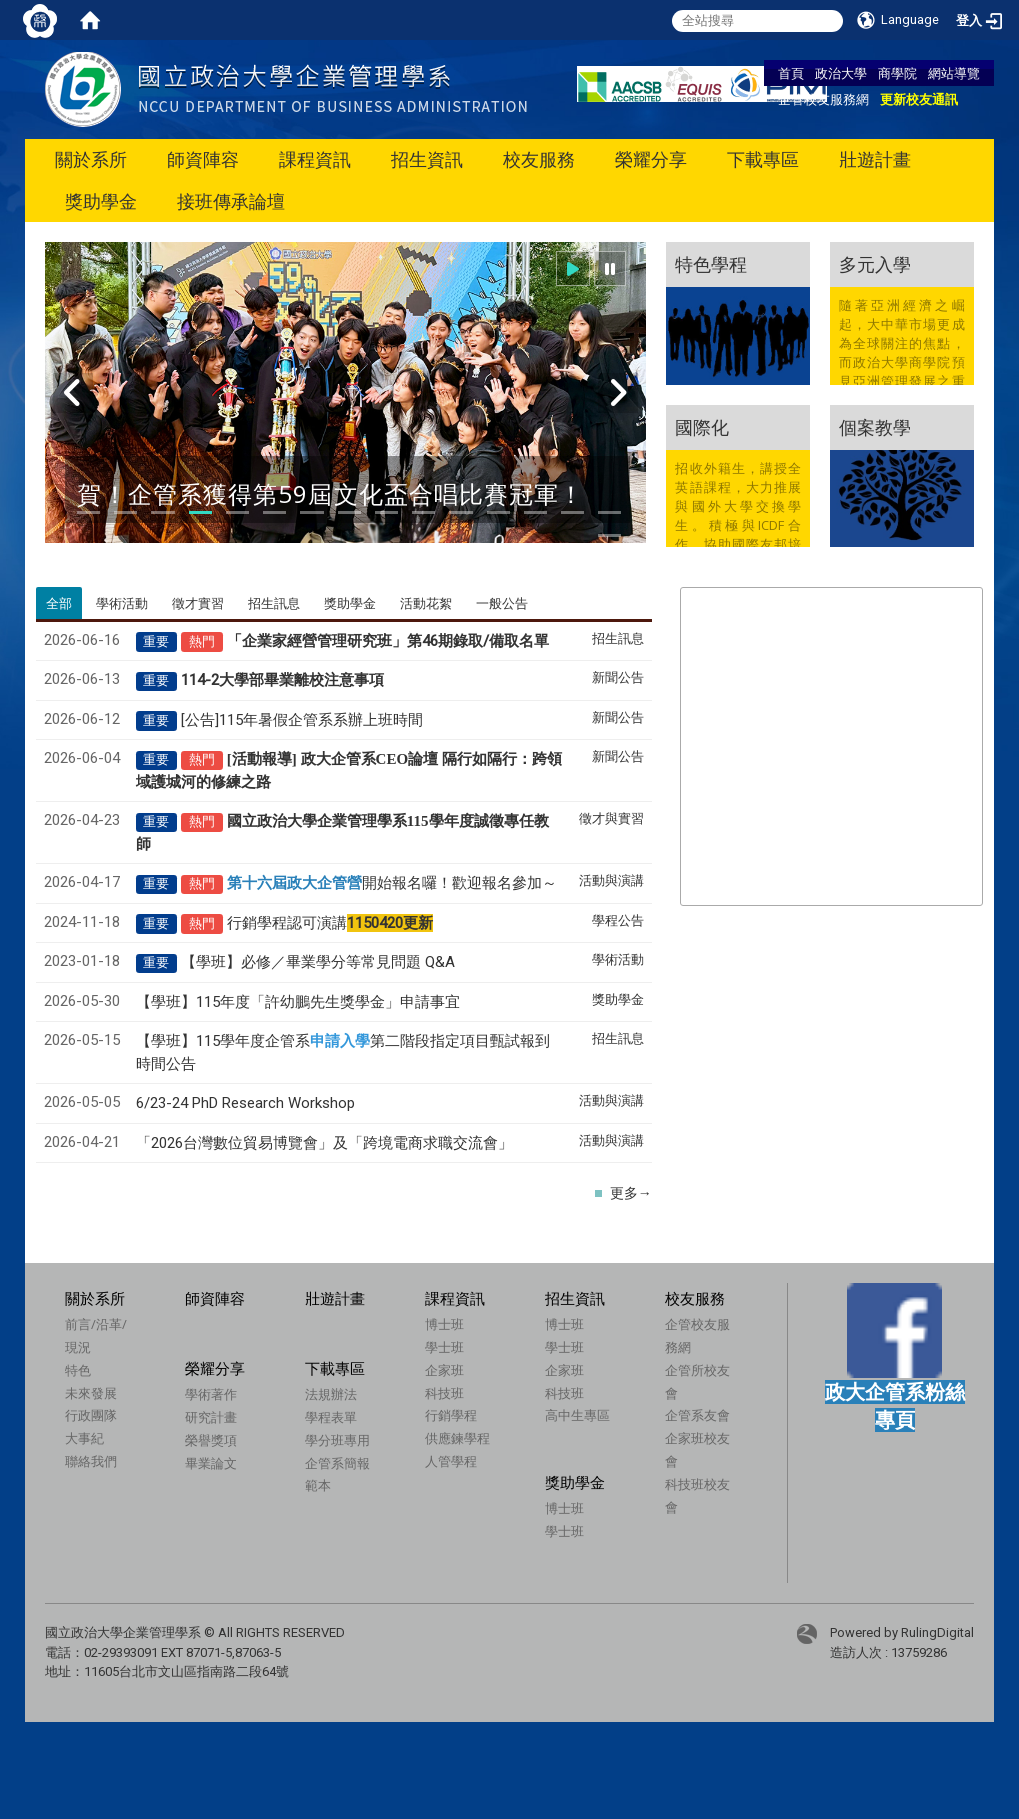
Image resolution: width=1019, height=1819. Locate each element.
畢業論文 (227, 1463)
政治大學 (841, 73)
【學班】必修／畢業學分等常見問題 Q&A (318, 962)
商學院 (897, 73)
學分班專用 (368, 1454)
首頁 (791, 73)
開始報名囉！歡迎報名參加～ (392, 883)
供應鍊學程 (457, 1438)
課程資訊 (315, 159)
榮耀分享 (651, 159)
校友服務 (539, 159)
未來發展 (91, 1393)
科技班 (444, 1393)
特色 (78, 1370)
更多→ (631, 1193)
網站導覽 (954, 73)
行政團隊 (91, 1415)
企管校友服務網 (823, 99)
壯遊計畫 (875, 159)
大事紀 (84, 1438)
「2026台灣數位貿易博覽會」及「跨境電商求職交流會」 (324, 1143)
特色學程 (711, 264)
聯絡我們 (91, 1461)
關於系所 (91, 159)
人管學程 (451, 1461)
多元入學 (875, 264)
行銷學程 (451, 1415)
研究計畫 (227, 1417)
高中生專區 (577, 1415)
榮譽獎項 (227, 1440)
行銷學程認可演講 (330, 923)
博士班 (444, 1324)
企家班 (444, 1370)
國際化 (702, 427)
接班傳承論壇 (231, 201)
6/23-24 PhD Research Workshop (245, 1103)
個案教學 (875, 427)
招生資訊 (427, 159)
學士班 (444, 1347)
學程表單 (362, 1431)
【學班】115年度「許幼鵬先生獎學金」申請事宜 (298, 1002)
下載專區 (763, 159)
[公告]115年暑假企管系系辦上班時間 (302, 720)
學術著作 (227, 1394)
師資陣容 (203, 159)
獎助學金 (101, 201)
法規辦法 (362, 1409)
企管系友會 (637, 1424)
